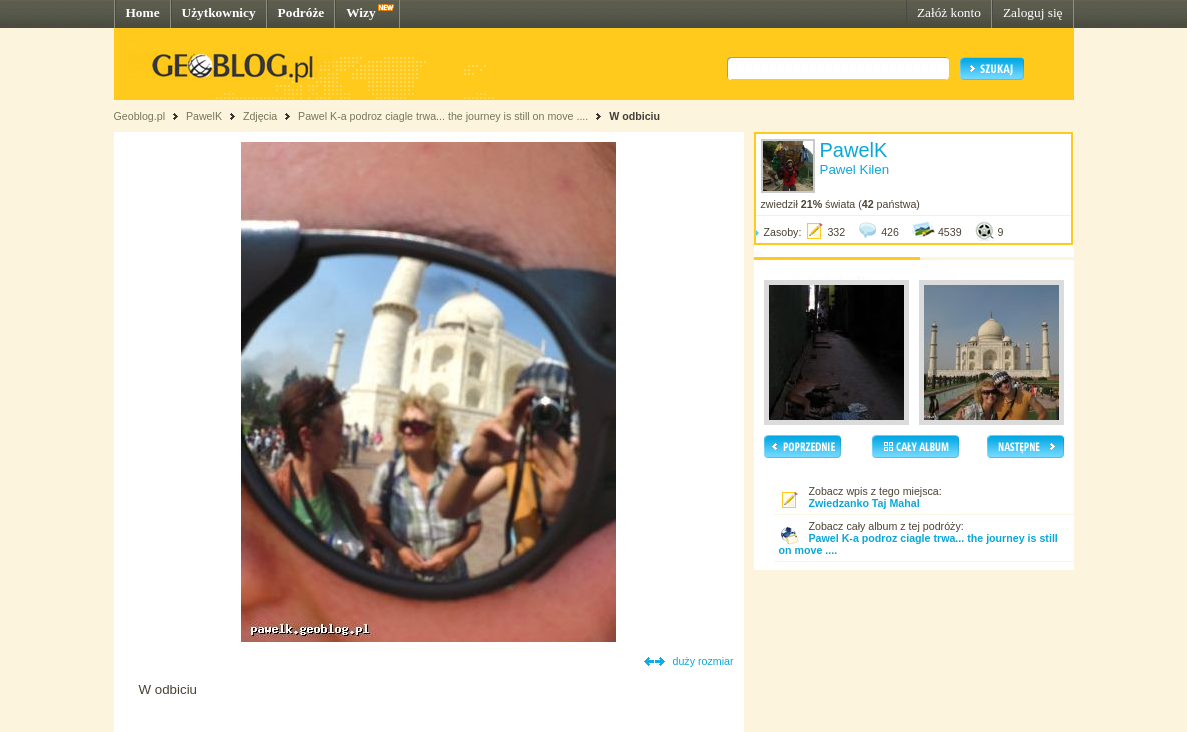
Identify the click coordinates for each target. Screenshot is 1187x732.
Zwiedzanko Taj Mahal (864, 503)
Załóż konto (949, 12)
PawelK (204, 116)
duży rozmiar (703, 661)
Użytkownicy (219, 12)
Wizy (360, 12)
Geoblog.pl (140, 116)
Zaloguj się (1033, 12)
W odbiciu (634, 116)
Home (143, 12)
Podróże (301, 12)
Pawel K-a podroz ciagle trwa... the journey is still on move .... (443, 116)
